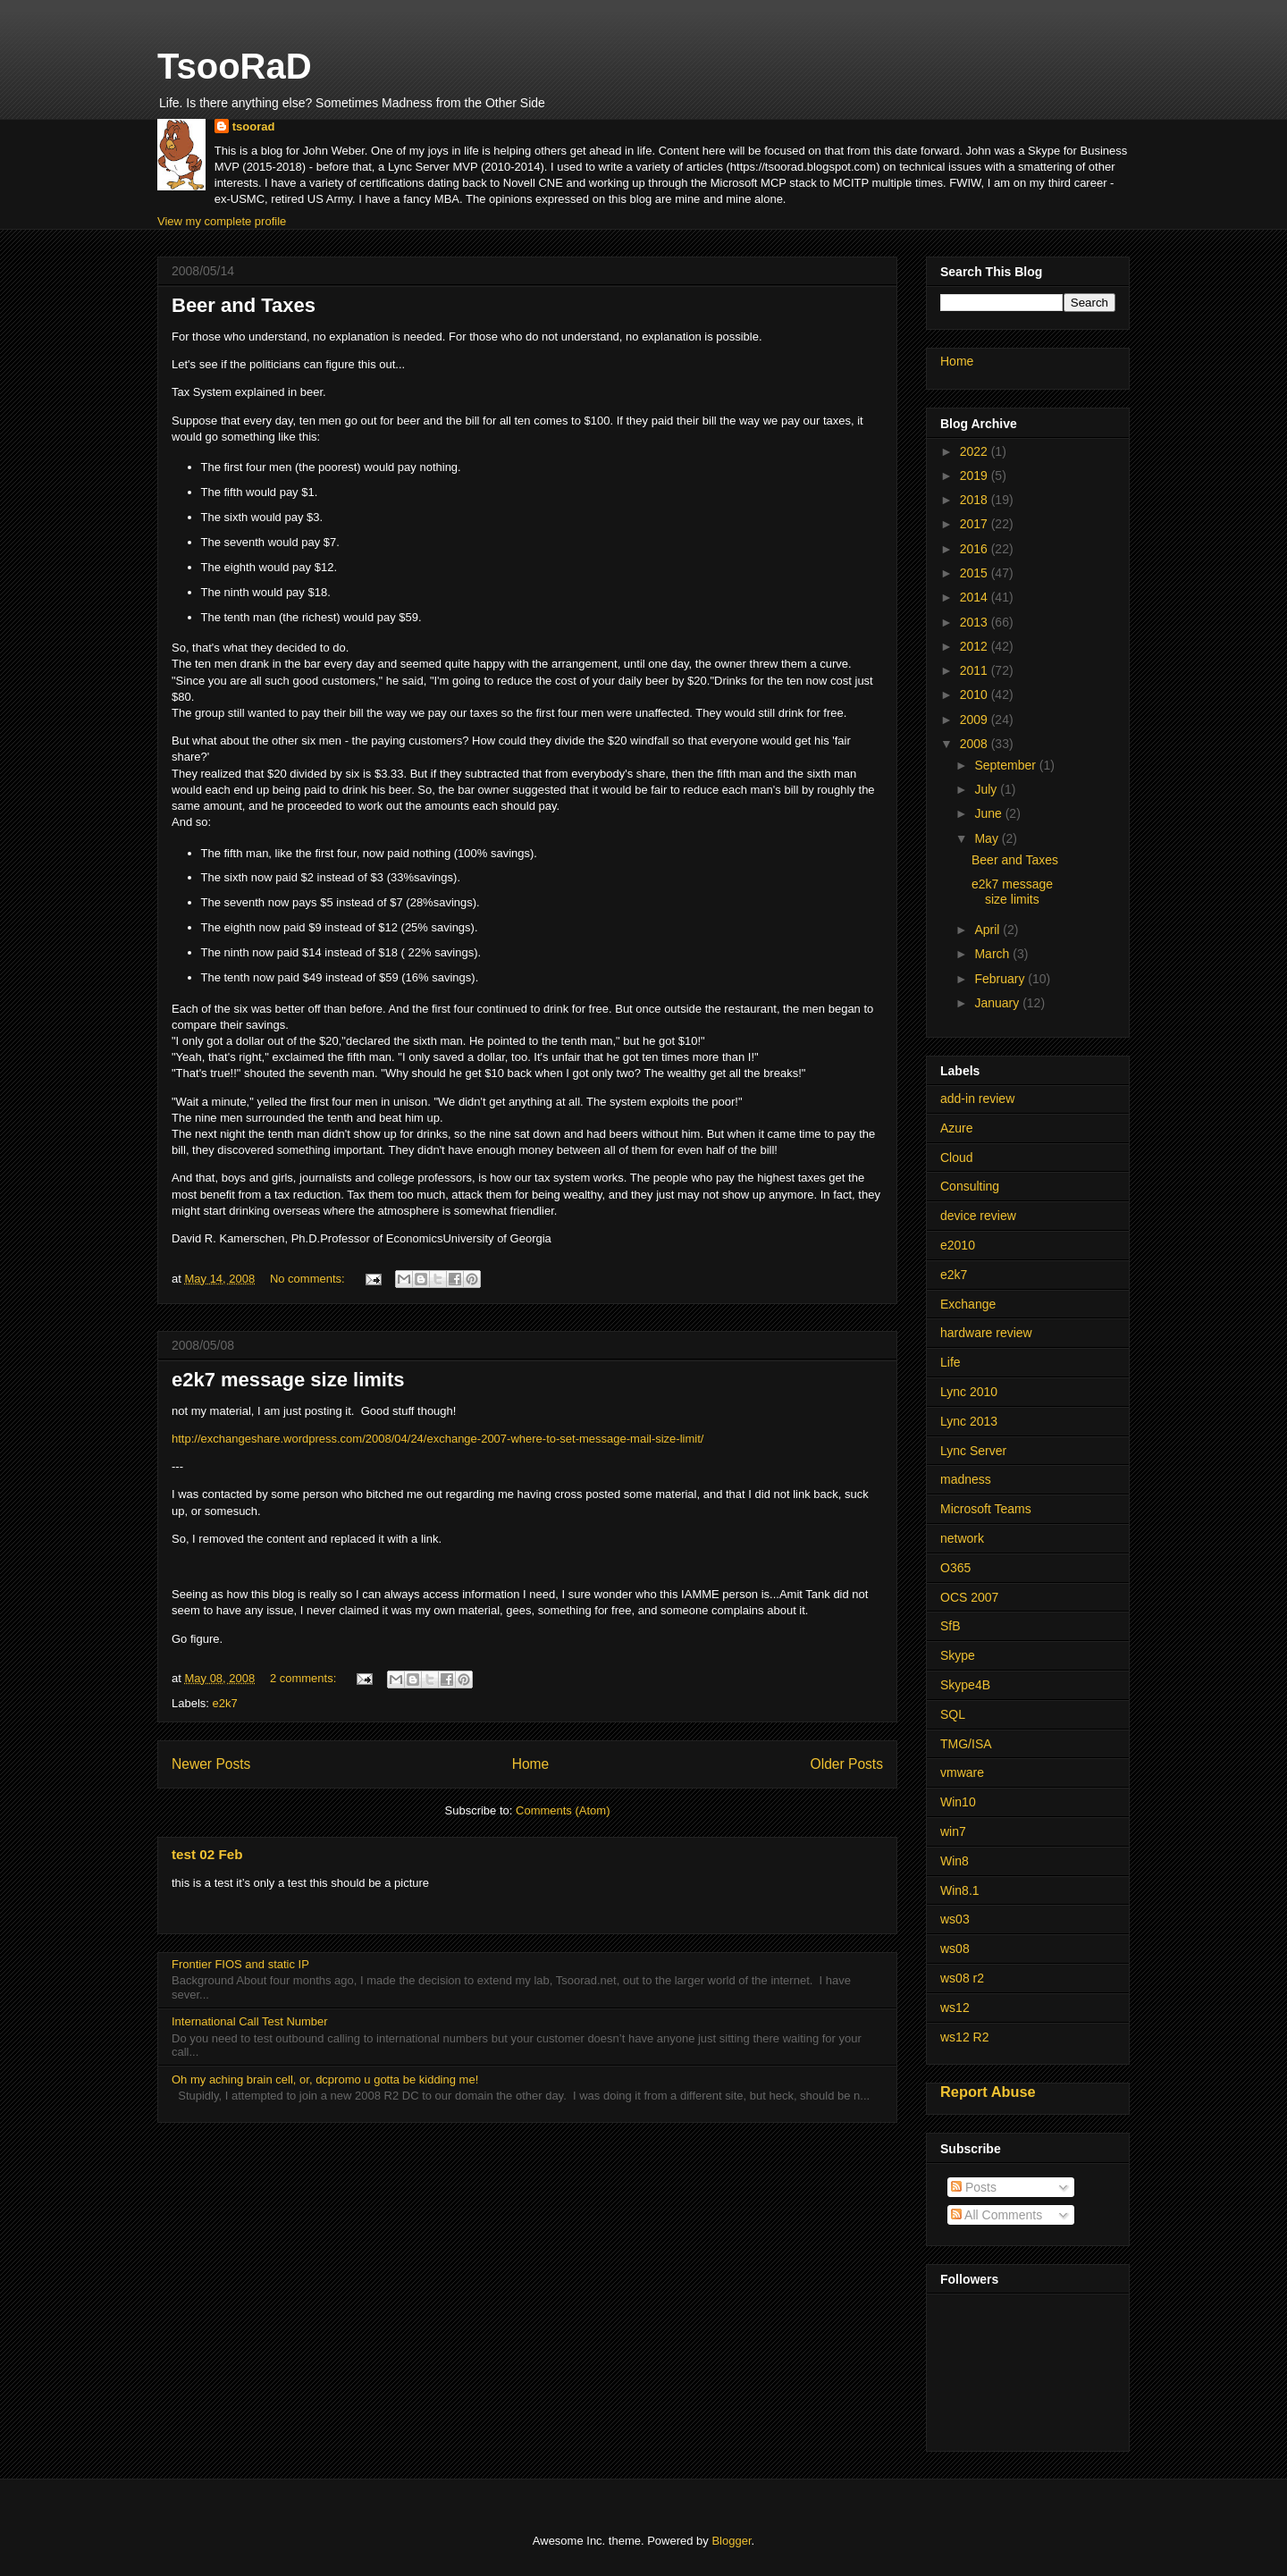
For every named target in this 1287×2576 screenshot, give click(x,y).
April (988, 929)
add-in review (977, 1098)
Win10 (958, 1802)
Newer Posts (211, 1764)
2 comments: (305, 1678)
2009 (975, 719)
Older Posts (847, 1764)
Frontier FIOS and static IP (240, 1964)
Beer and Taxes (243, 305)
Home (531, 1764)
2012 (975, 646)
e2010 (957, 1245)
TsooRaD (234, 66)
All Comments (996, 2215)
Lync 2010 (968, 1392)
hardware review (986, 1333)
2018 (975, 499)
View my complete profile (221, 221)
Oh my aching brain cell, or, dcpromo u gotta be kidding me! (325, 2079)
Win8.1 (960, 1890)
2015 (975, 573)
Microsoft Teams (985, 1509)
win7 (953, 1831)
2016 (975, 549)
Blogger (731, 2540)
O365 (955, 1568)
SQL (952, 1714)
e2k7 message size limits (288, 1379)
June (989, 813)
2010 (975, 694)
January (998, 1003)
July (987, 789)
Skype (957, 1655)
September (1006, 765)
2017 (975, 524)
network (962, 1538)
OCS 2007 (969, 1597)
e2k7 (225, 1703)
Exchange (968, 1304)
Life (950, 1362)
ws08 (955, 1948)
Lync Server (973, 1451)
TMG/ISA (966, 1744)
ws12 (955, 2007)
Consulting (969, 1186)
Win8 (954, 1861)
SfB (950, 1626)
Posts (974, 2187)
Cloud (956, 1157)
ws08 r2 (962, 1978)
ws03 (955, 1919)
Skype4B (965, 1685)
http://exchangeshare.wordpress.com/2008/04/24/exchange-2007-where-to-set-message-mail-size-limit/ (437, 1438)
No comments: (309, 1278)
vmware (962, 1772)
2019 (975, 475)
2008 (975, 744)
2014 (975, 597)
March (993, 954)
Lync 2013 (968, 1421)
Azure (956, 1128)
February (1001, 979)
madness (965, 1479)
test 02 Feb (207, 1854)
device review (978, 1215)
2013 (975, 622)
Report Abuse (988, 2092)
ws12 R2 (964, 2037)
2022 (975, 451)
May (987, 838)
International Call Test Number (250, 2021)
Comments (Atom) (563, 1810)
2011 (975, 670)
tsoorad (253, 126)
